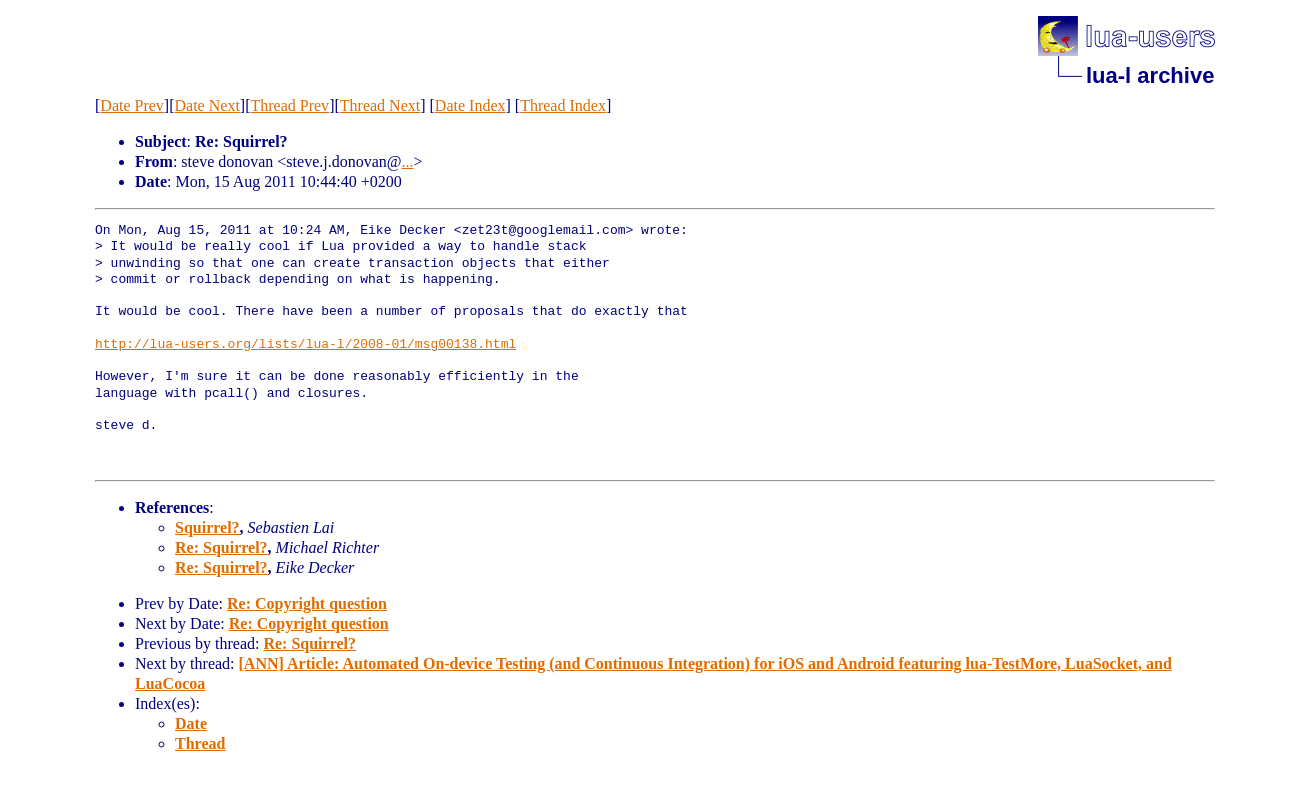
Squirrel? (207, 527)
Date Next (207, 105)
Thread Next (380, 105)
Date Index (470, 105)
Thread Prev (289, 105)
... (408, 161)
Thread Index (563, 105)
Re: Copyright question (307, 603)
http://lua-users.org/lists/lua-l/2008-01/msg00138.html (305, 345)
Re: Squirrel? (221, 547)
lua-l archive (1150, 75)
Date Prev (132, 105)
